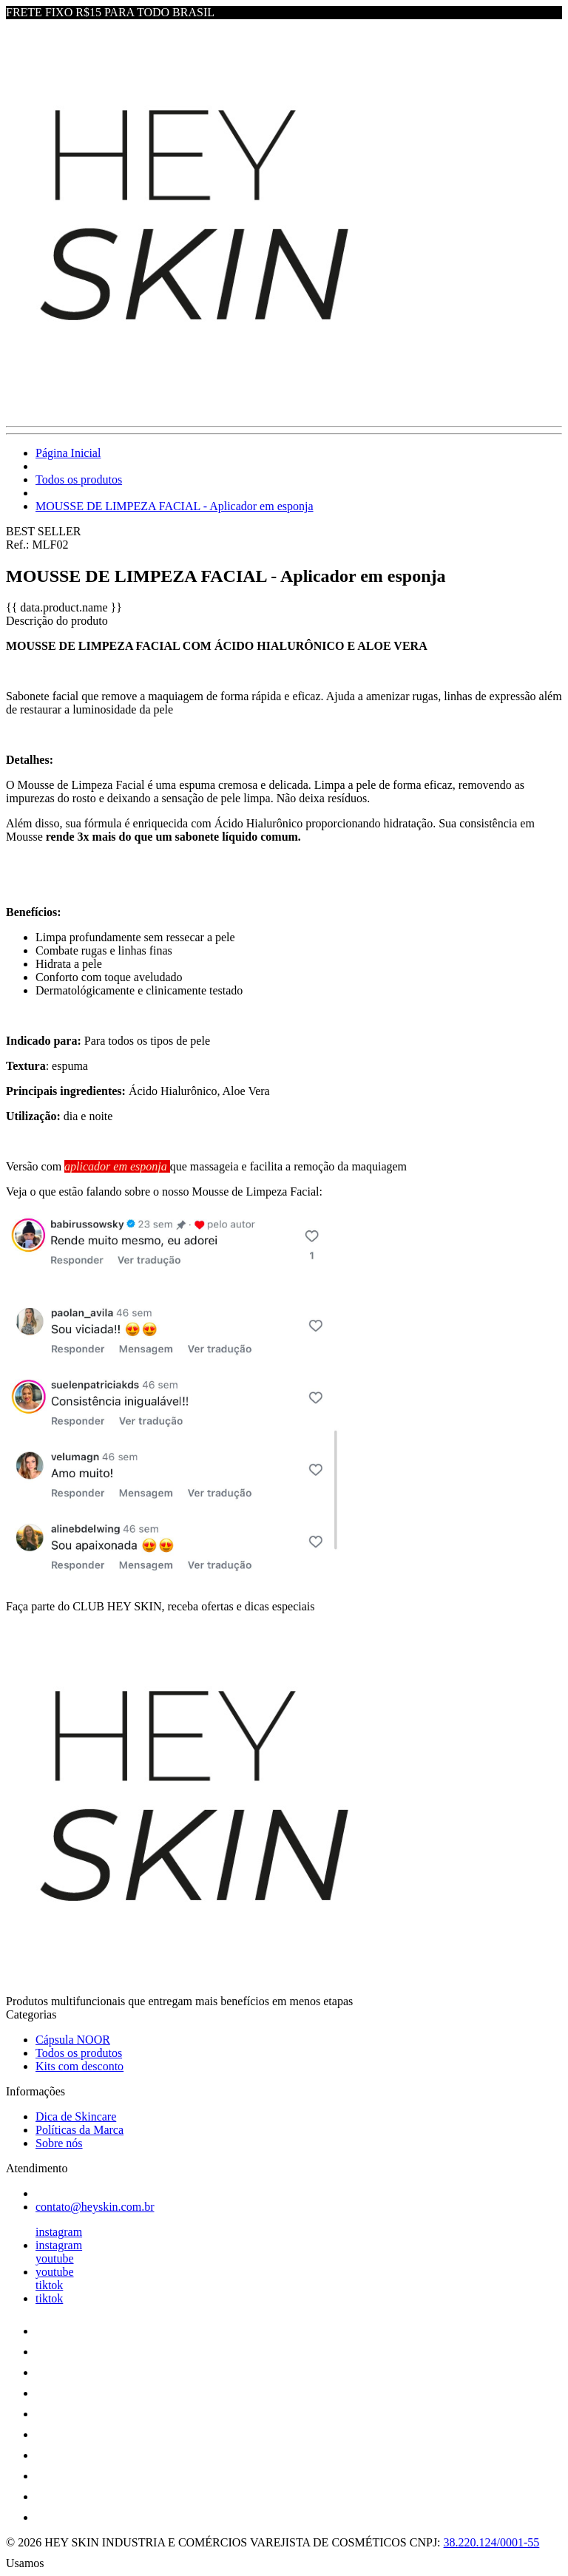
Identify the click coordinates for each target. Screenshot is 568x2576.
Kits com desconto (80, 2066)
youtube (55, 2258)
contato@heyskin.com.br (95, 2206)
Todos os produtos (79, 479)
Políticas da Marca (80, 2129)
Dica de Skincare (76, 2116)
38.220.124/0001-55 (492, 2542)
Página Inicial (68, 453)
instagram (59, 2232)
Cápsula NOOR (73, 2039)
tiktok (49, 2285)
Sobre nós (59, 2143)
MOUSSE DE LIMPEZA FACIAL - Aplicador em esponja (175, 506)
